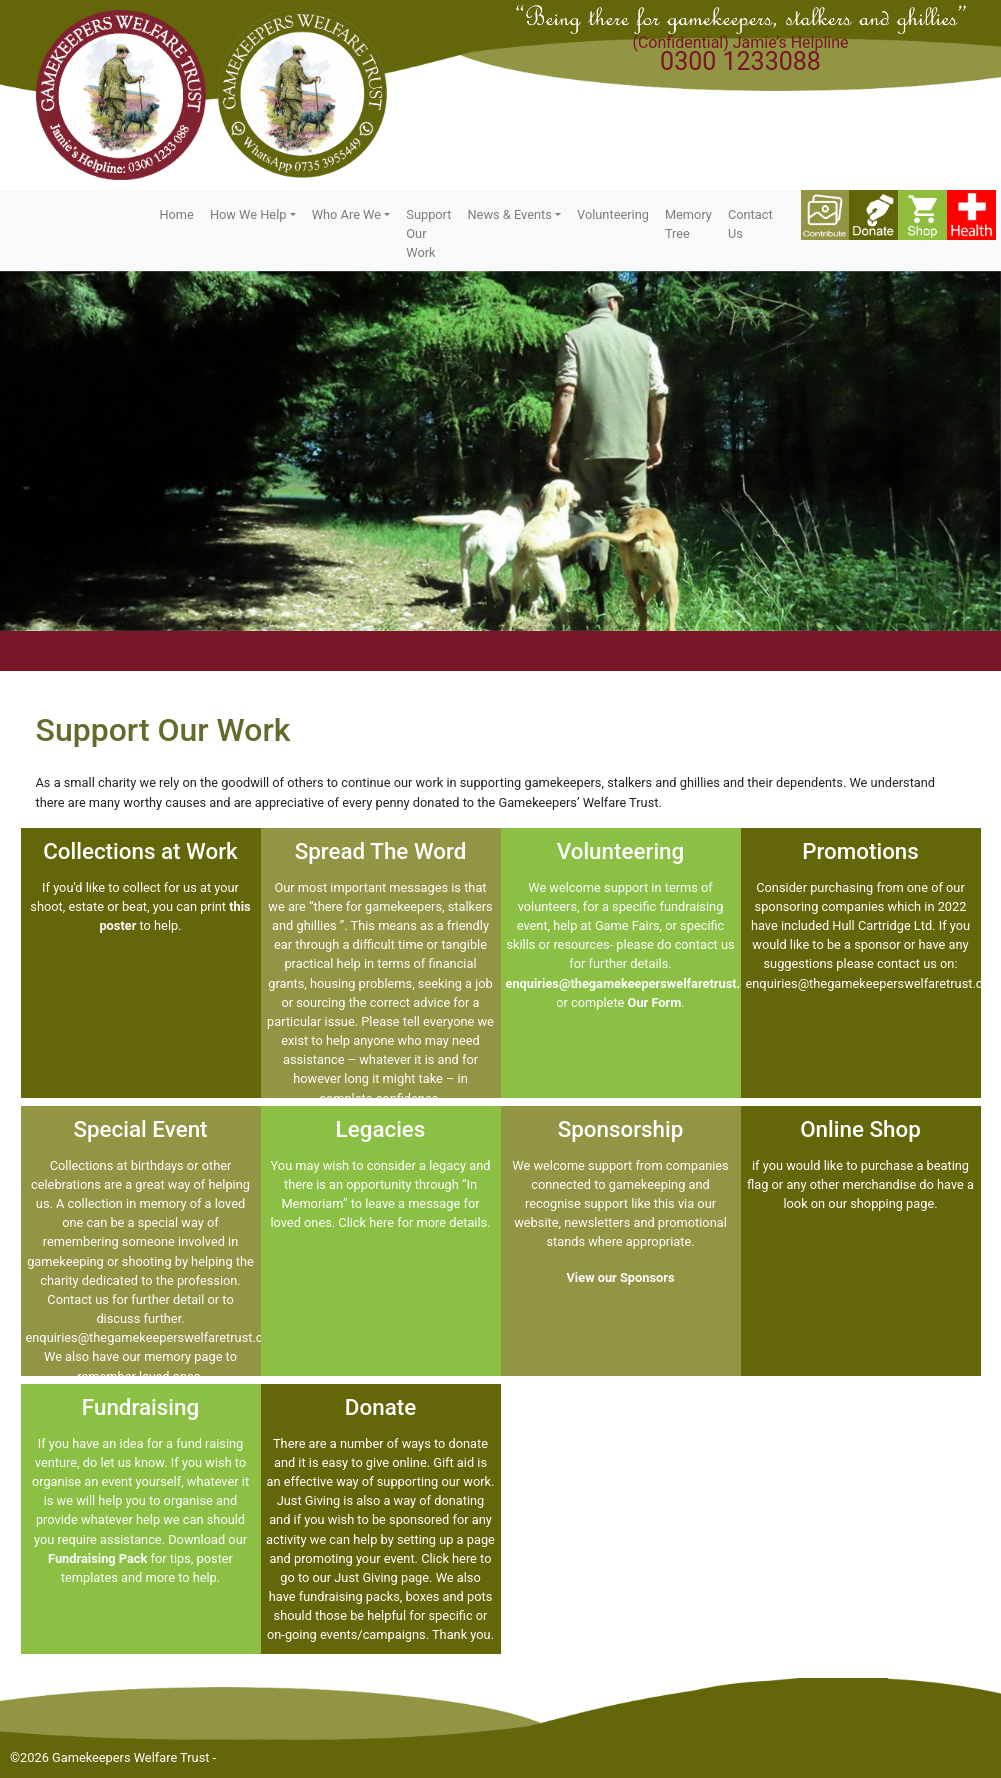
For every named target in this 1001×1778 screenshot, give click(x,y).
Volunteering (613, 214)
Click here (366, 1222)
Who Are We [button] (346, 214)
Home (176, 214)
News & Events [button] (509, 214)
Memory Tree (688, 224)
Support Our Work (428, 233)
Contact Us (750, 224)
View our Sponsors (620, 1277)
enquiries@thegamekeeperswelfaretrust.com (636, 983)
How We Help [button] (248, 214)
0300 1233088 (740, 61)
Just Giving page (381, 1577)
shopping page (892, 1203)
